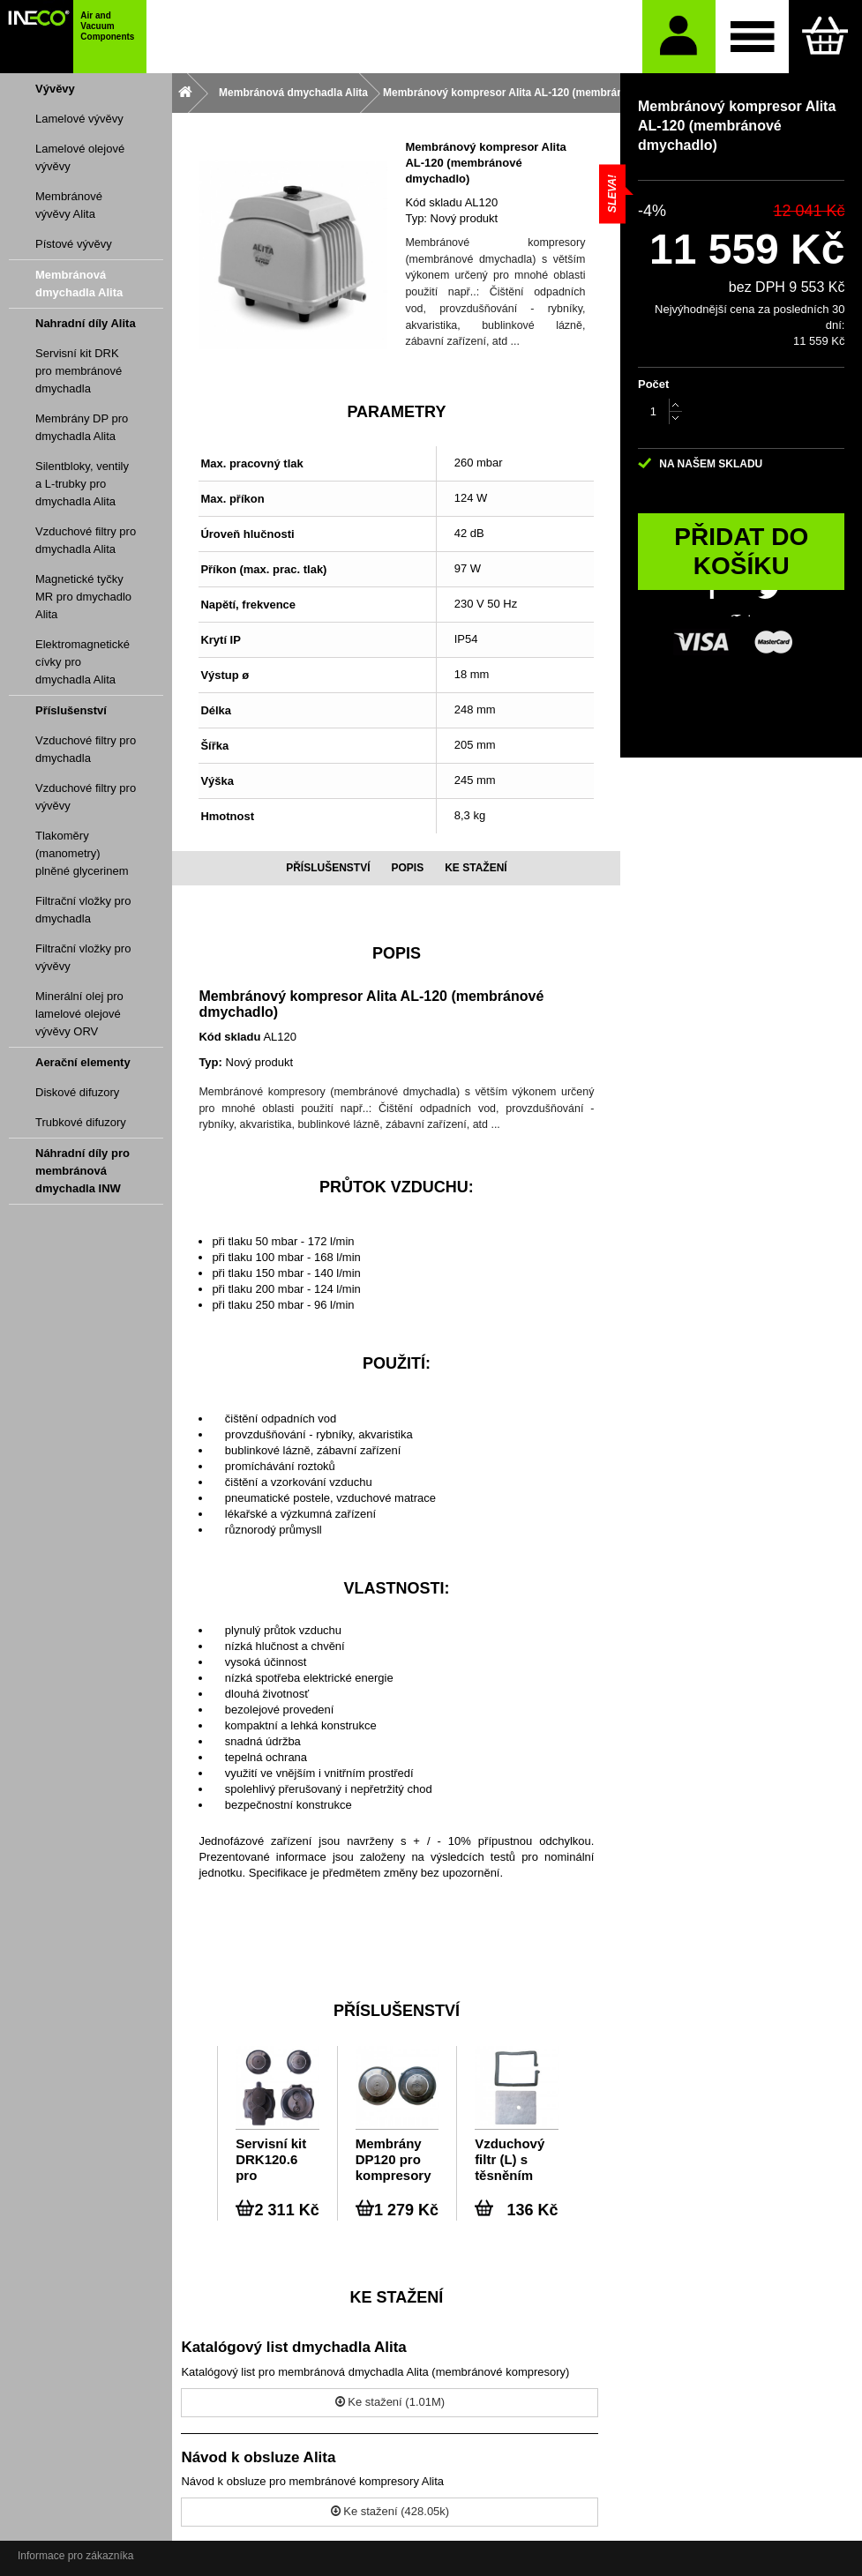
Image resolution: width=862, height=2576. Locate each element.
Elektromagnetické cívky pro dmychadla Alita (82, 662)
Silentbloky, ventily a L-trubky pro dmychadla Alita (82, 483)
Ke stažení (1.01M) (390, 2401)
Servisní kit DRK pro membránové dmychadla (78, 371)
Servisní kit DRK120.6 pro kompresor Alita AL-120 (273, 2160)
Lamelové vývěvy (79, 118)
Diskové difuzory (77, 1092)
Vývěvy (55, 88)
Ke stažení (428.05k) (390, 2511)
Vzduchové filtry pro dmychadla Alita (85, 540)
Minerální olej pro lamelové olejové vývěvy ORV (79, 1013)
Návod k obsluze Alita (258, 2457)
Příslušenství (71, 710)
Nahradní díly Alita (85, 323)
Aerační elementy (83, 1062)
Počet (653, 384)
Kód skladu (433, 202)
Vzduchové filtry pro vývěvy (85, 796)
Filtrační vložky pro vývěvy (83, 957)
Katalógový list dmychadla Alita (293, 2347)
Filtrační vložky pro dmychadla (83, 909)
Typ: (416, 218)
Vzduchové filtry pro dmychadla (85, 749)
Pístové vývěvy (73, 243)
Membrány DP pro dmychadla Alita (81, 427)
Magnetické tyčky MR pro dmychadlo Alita (83, 596)
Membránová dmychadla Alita (79, 283)
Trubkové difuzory (80, 1122)
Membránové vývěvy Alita (68, 205)
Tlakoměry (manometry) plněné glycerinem (82, 853)
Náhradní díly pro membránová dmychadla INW (82, 1170)
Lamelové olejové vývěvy (79, 157)
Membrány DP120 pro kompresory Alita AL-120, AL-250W (395, 2160)
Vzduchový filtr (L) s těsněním (509, 2159)
